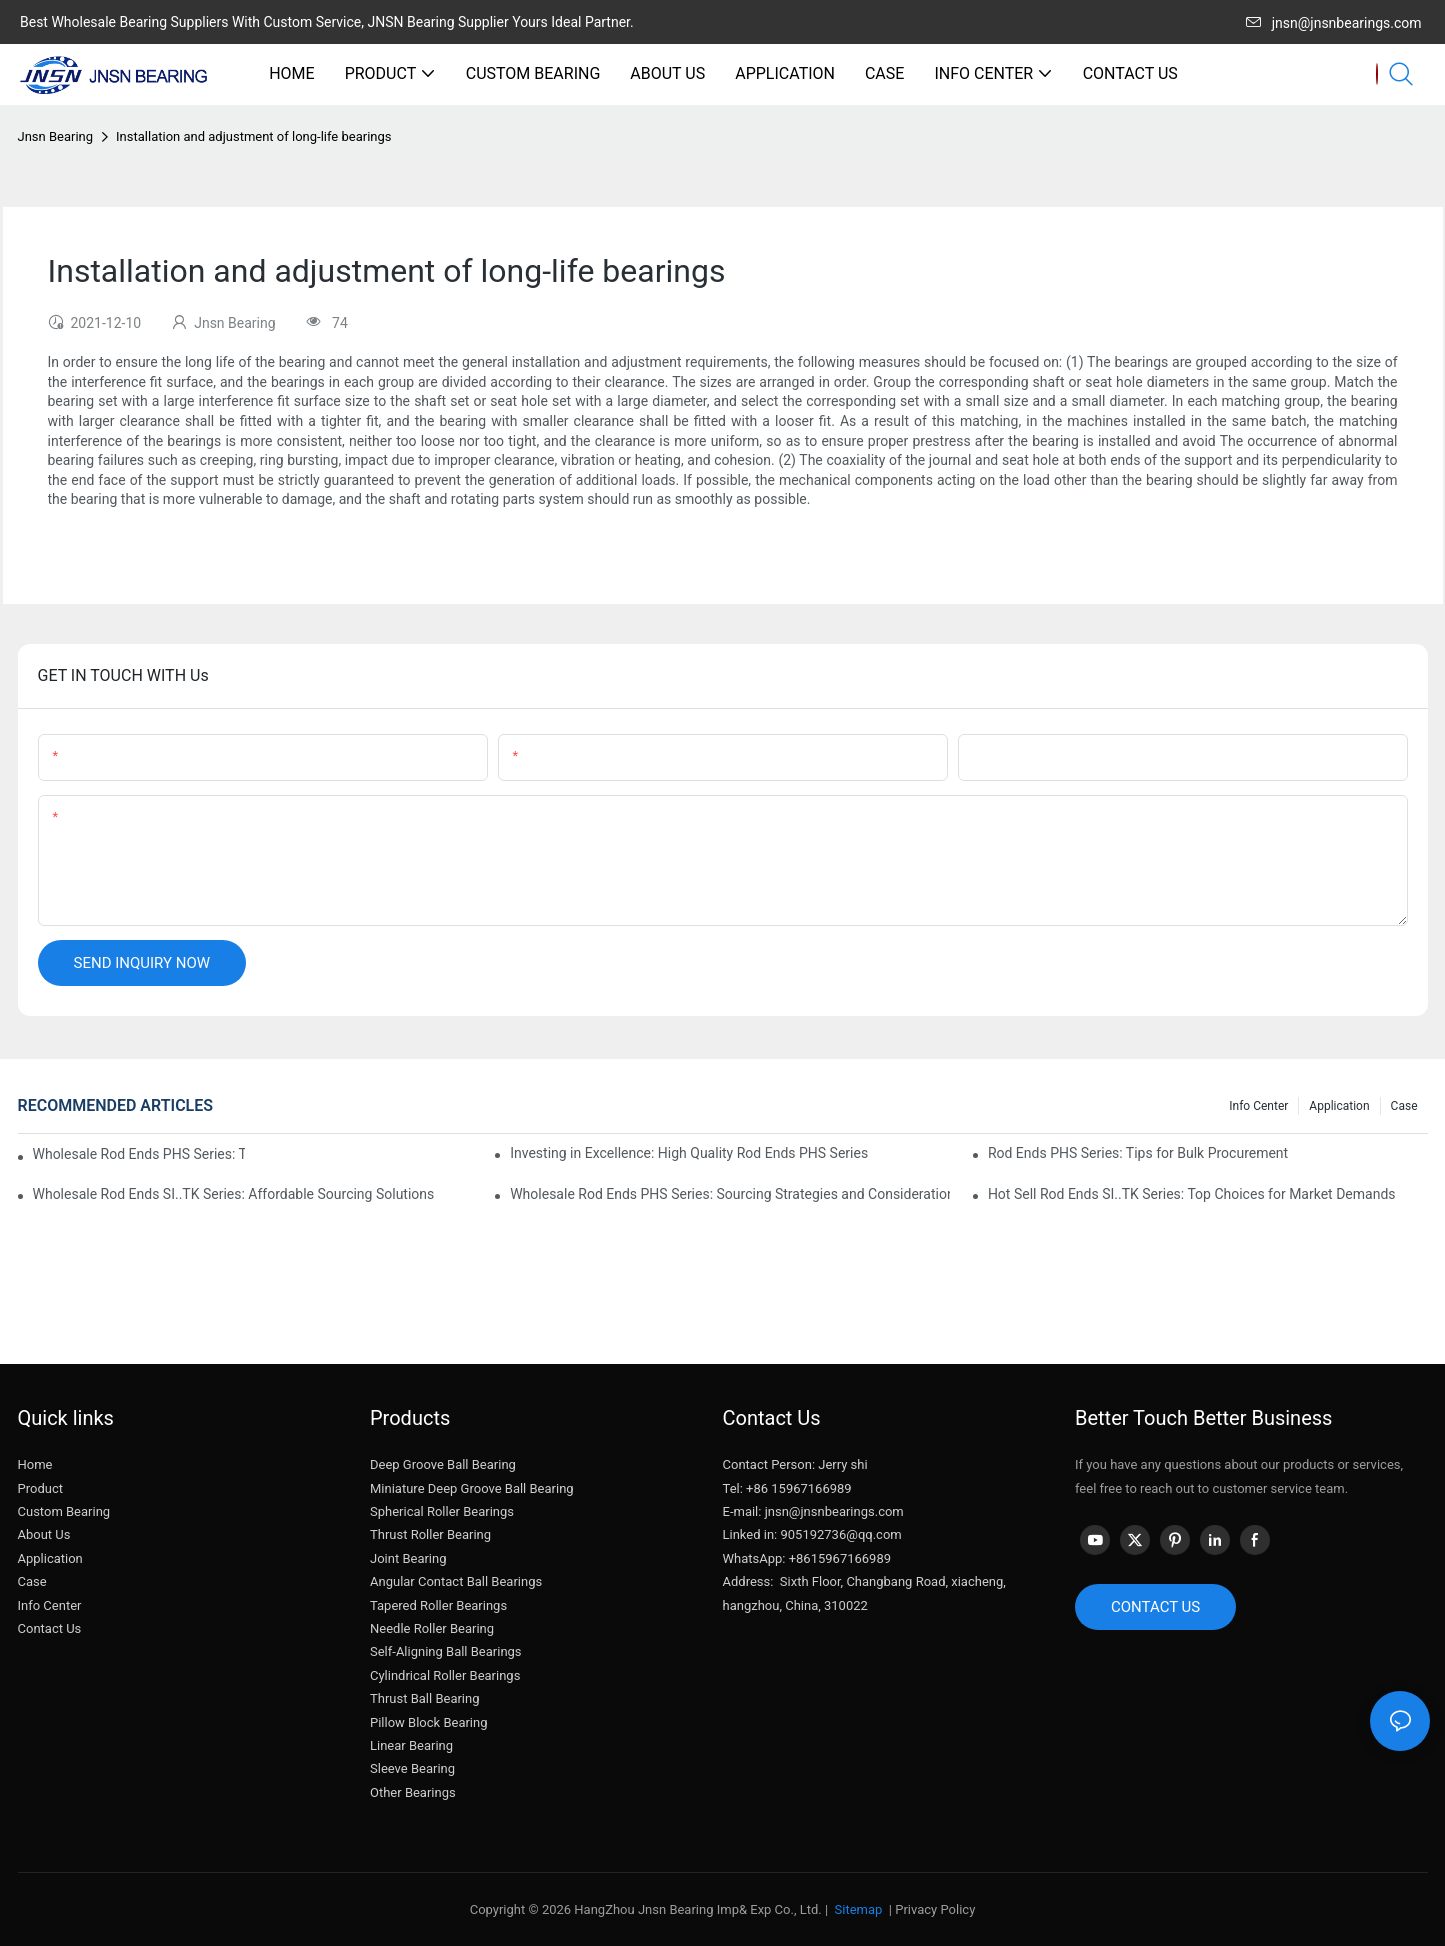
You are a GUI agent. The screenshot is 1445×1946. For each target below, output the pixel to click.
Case (1404, 1106)
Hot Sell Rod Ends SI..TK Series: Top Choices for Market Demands (1192, 1194)
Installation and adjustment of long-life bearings (253, 136)
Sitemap (856, 1909)
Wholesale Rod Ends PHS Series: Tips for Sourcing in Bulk (139, 1154)
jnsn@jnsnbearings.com (1334, 23)
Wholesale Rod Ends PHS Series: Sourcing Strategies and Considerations (730, 1194)
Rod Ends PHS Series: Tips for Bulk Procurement (1138, 1153)
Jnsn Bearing (56, 136)
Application (1339, 1106)
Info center (1258, 1106)
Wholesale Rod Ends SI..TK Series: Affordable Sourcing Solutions (234, 1194)
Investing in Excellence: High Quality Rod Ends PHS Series (689, 1153)
